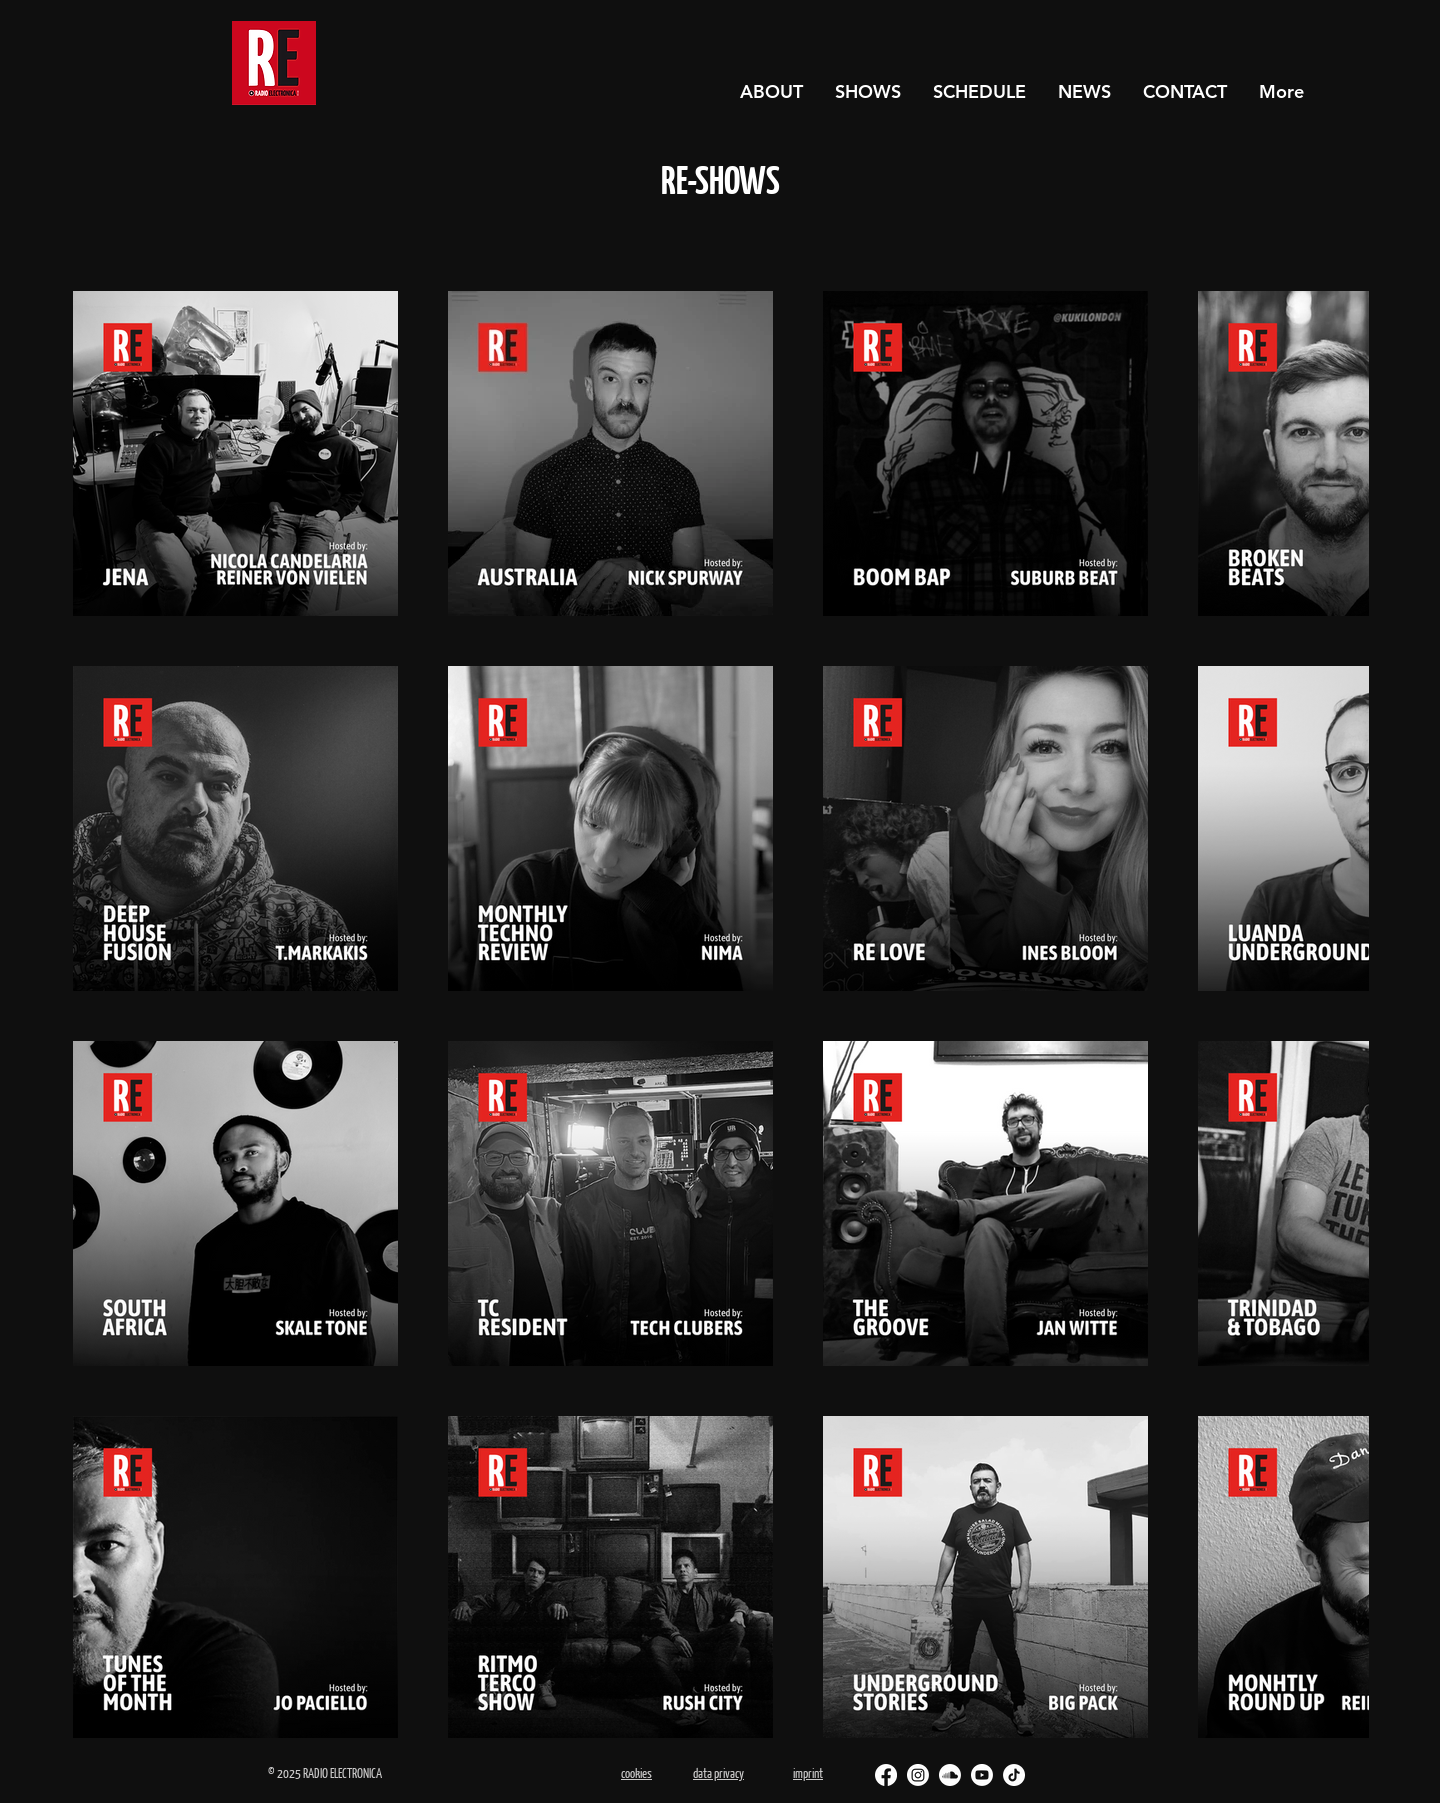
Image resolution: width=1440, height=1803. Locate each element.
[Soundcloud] (950, 1775)
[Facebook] (886, 1775)
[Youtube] (982, 1775)
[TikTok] (1014, 1775)
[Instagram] (918, 1775)
